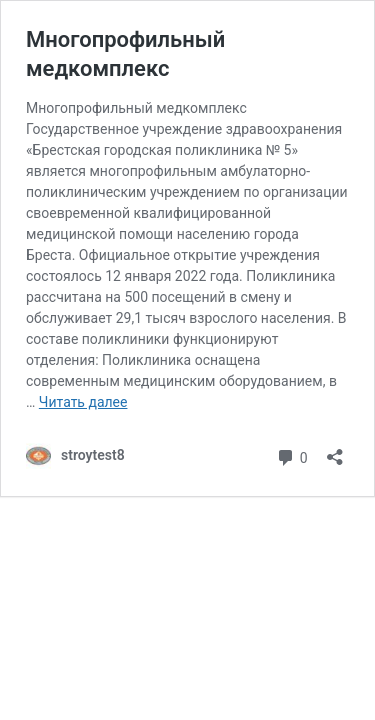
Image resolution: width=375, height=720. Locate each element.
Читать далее (83, 402)
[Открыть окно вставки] (335, 450)
